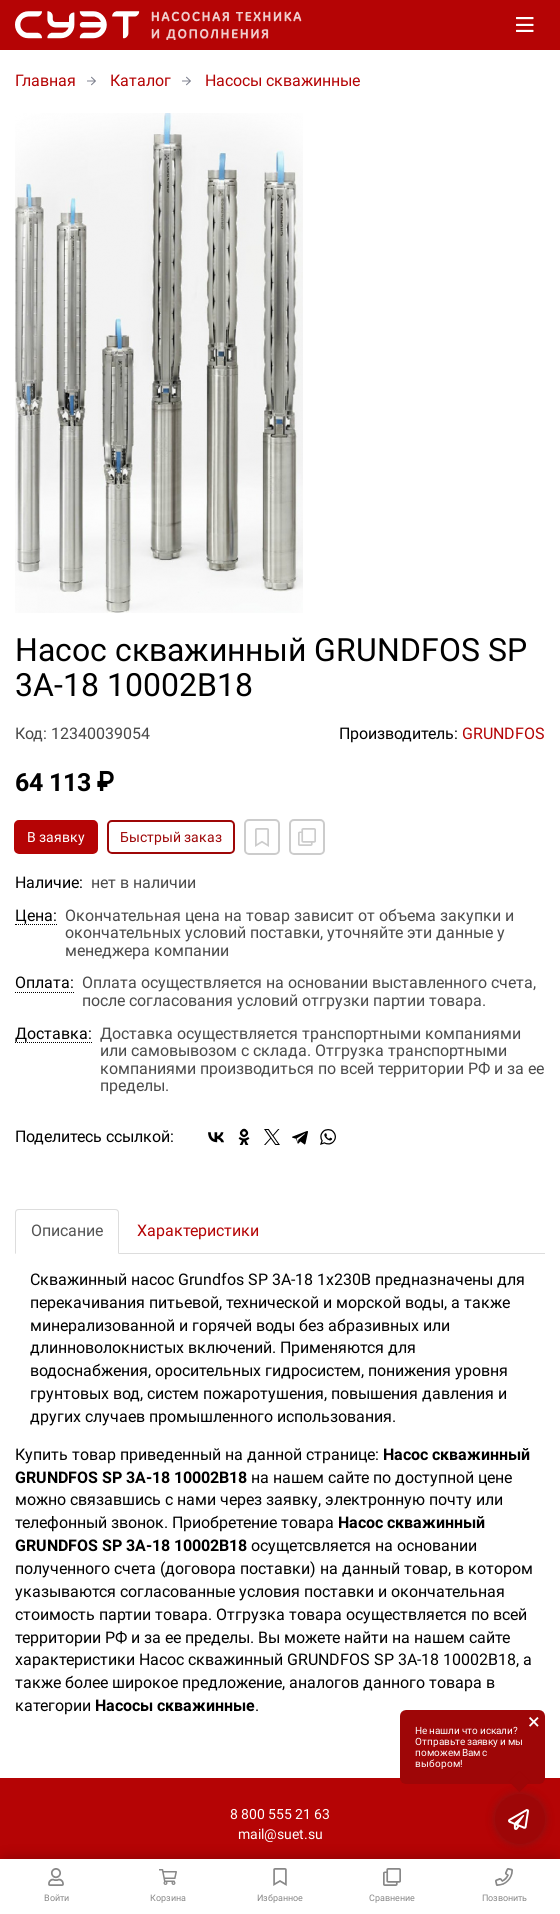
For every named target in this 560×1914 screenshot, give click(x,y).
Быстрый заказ (171, 837)
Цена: (36, 916)
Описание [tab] (67, 1230)
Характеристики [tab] (198, 1230)
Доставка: (53, 1034)
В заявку (56, 837)
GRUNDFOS (503, 733)
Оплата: (44, 983)
